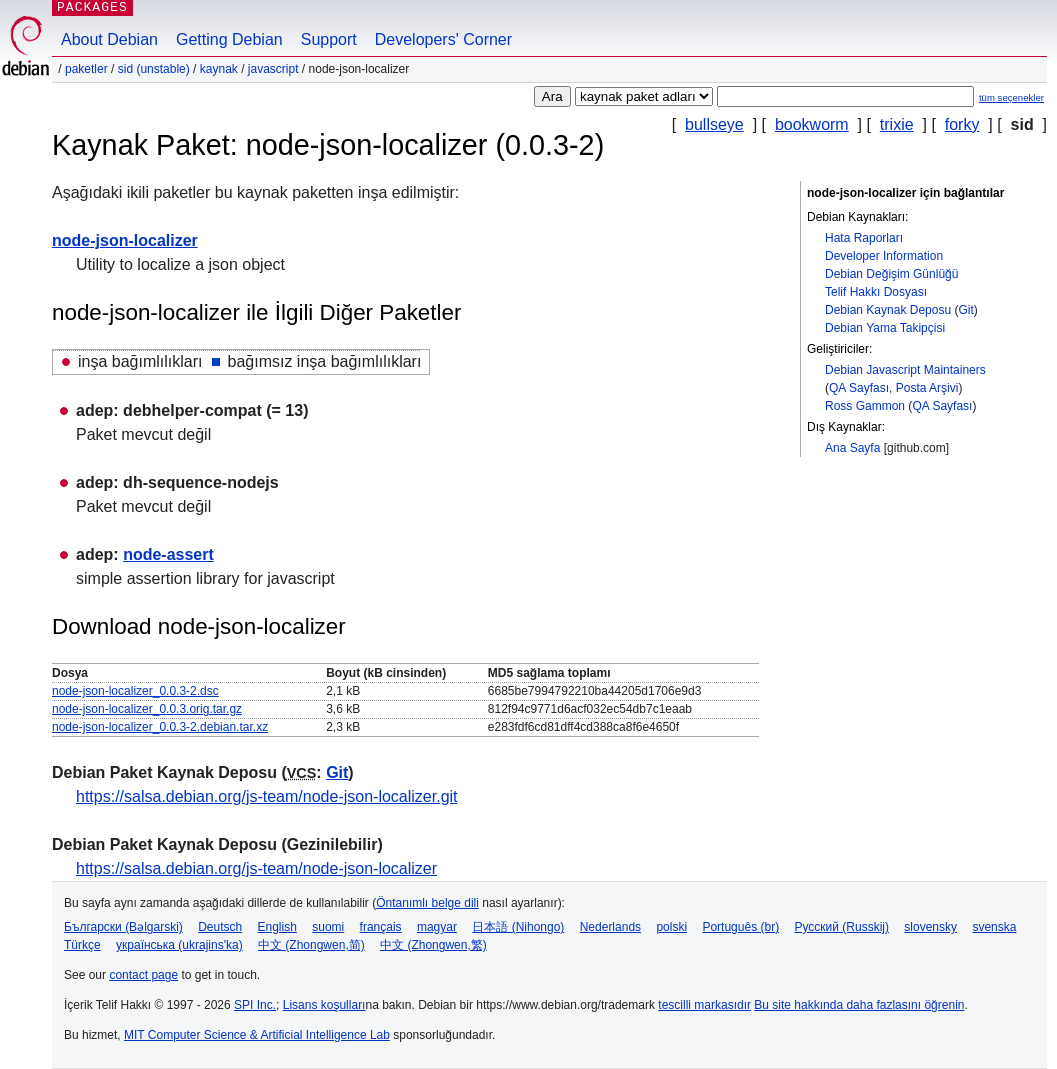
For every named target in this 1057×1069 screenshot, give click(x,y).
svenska (994, 927)
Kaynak (219, 69)
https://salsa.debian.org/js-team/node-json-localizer (256, 868)
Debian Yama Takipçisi (885, 328)
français (381, 927)
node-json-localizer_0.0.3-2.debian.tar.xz (160, 727)
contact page (143, 975)
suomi (328, 927)
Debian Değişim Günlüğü (891, 274)
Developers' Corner (443, 39)
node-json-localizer (125, 240)
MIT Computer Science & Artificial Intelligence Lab (257, 1035)
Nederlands (610, 927)
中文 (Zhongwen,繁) (433, 945)
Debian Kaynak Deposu (888, 310)
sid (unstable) (154, 69)
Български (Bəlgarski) (123, 927)
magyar (437, 927)
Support (329, 39)
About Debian (109, 39)
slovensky (930, 927)
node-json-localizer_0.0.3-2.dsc (135, 691)
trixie (897, 124)
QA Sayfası (859, 388)
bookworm (812, 124)
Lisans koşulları (324, 1005)
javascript (273, 69)
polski (671, 927)
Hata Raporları (864, 238)
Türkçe (82, 945)
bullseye (714, 124)
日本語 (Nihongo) (518, 927)
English (277, 927)
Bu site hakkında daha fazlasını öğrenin (859, 1005)
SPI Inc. (255, 1005)
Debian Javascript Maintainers (905, 370)
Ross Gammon (865, 406)
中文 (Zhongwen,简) (311, 945)
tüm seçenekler (1011, 97)
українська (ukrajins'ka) (179, 945)
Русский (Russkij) (841, 927)
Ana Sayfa (852, 448)
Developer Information (884, 256)
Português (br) (740, 927)
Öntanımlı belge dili (427, 903)
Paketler (86, 69)
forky (962, 124)
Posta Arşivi (927, 388)
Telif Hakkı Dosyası (876, 292)
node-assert (168, 554)
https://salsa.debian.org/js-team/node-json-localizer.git (267, 796)
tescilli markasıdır (704, 1005)
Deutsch (220, 927)
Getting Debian (229, 39)
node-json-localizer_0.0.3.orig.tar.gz (147, 709)
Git (965, 310)
